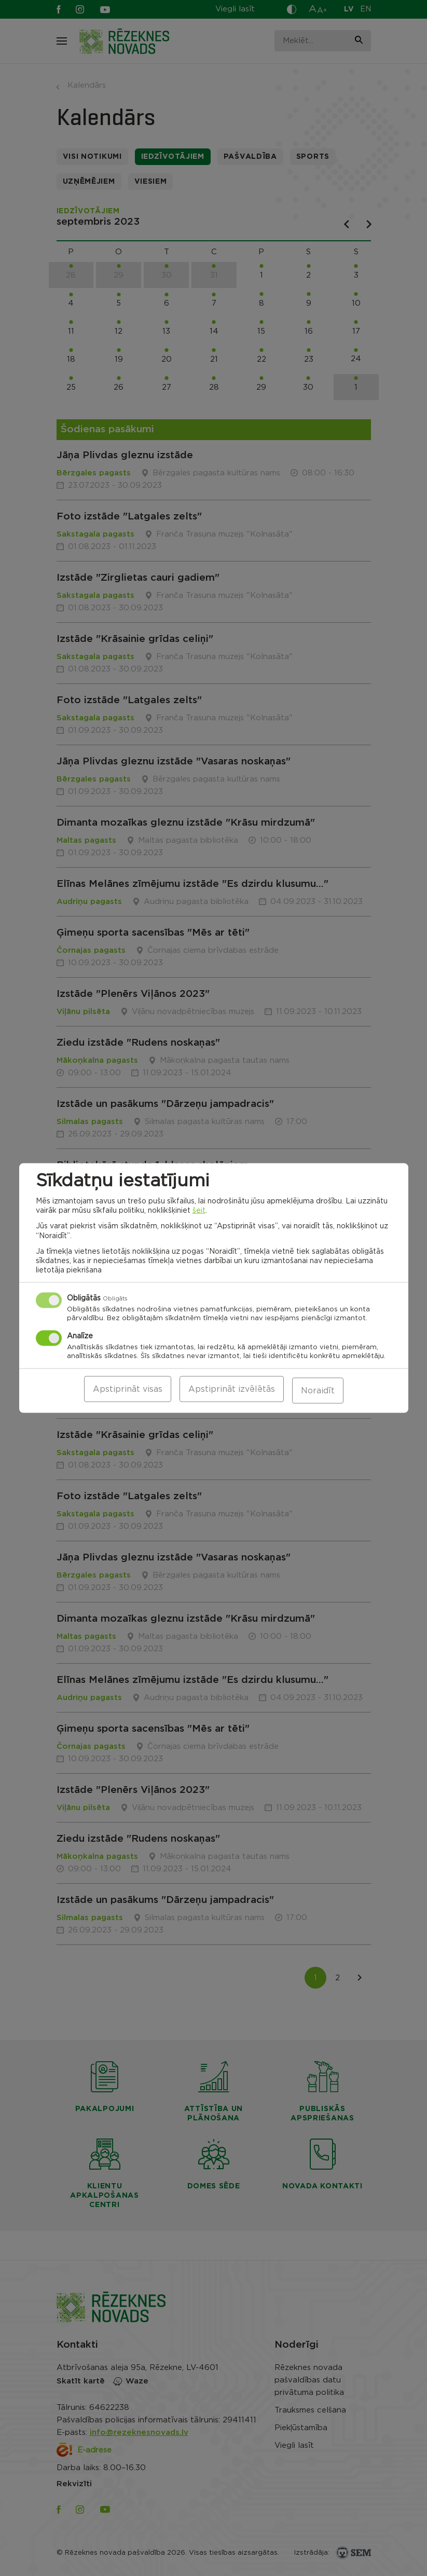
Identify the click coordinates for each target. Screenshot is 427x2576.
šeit (198, 1212)
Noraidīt (318, 1391)
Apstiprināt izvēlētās (231, 1391)
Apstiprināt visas (127, 1391)
